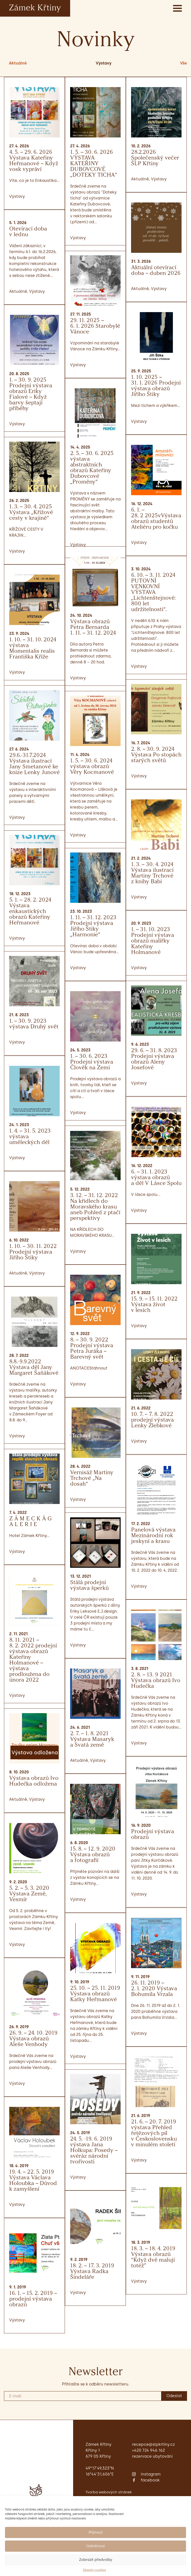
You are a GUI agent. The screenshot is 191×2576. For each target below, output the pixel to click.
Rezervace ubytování (152, 2456)
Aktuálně (18, 63)
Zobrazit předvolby (95, 2560)
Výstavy (103, 63)
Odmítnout (95, 2546)
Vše (183, 63)
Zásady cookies (94, 2570)
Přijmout (96, 2532)
